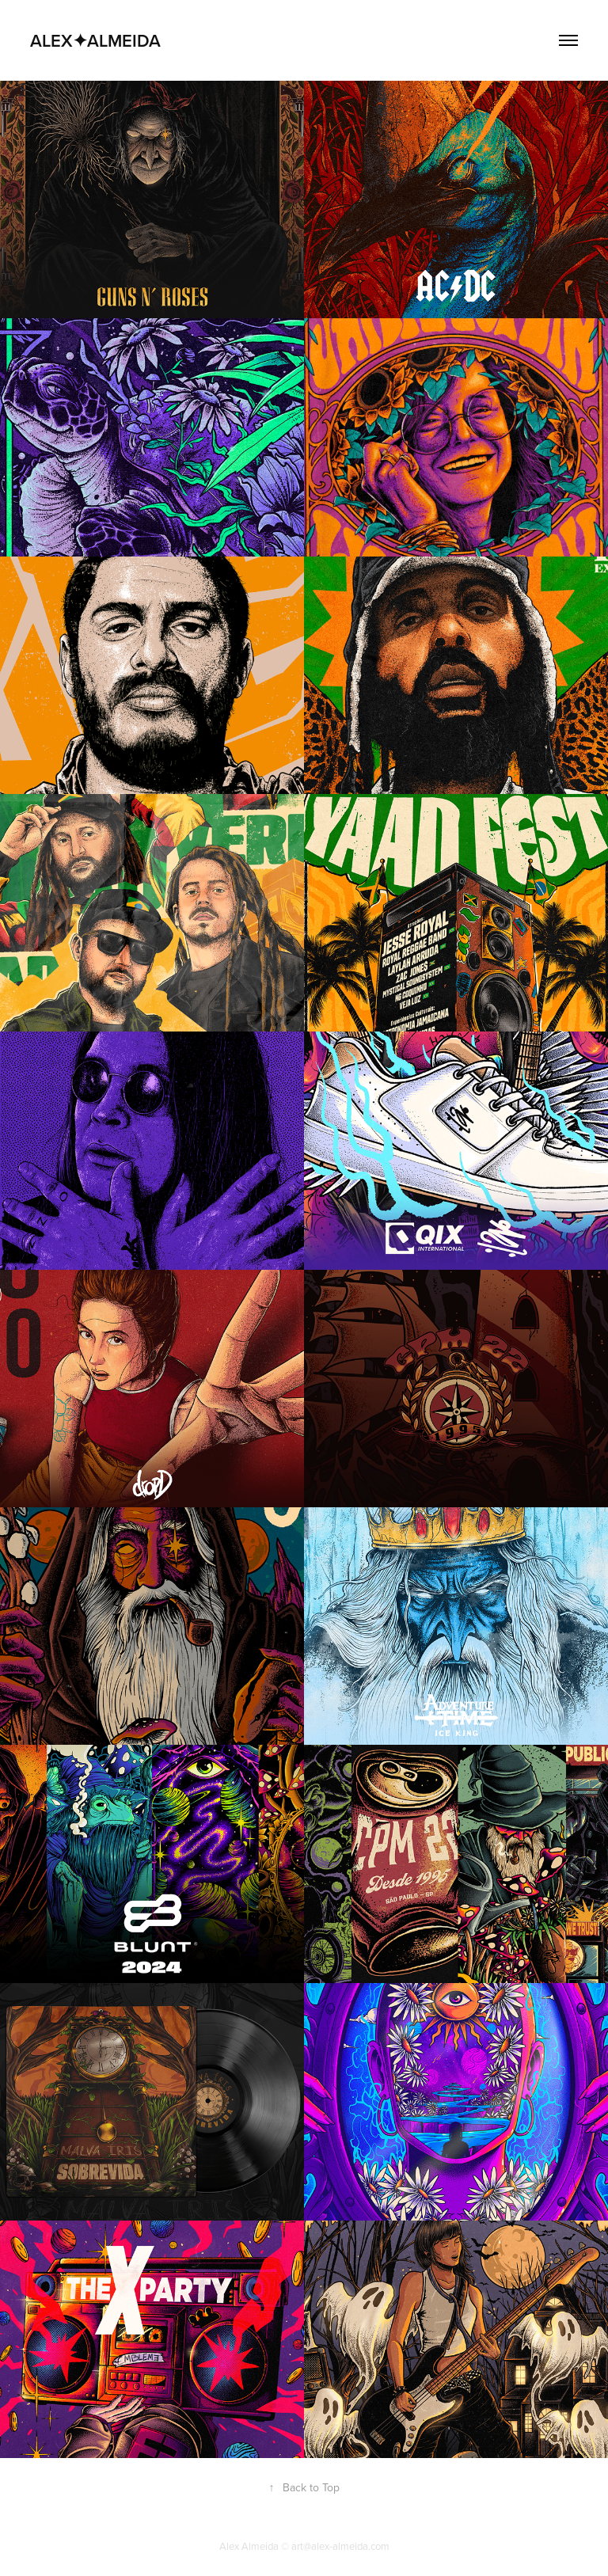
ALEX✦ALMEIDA (95, 40)
